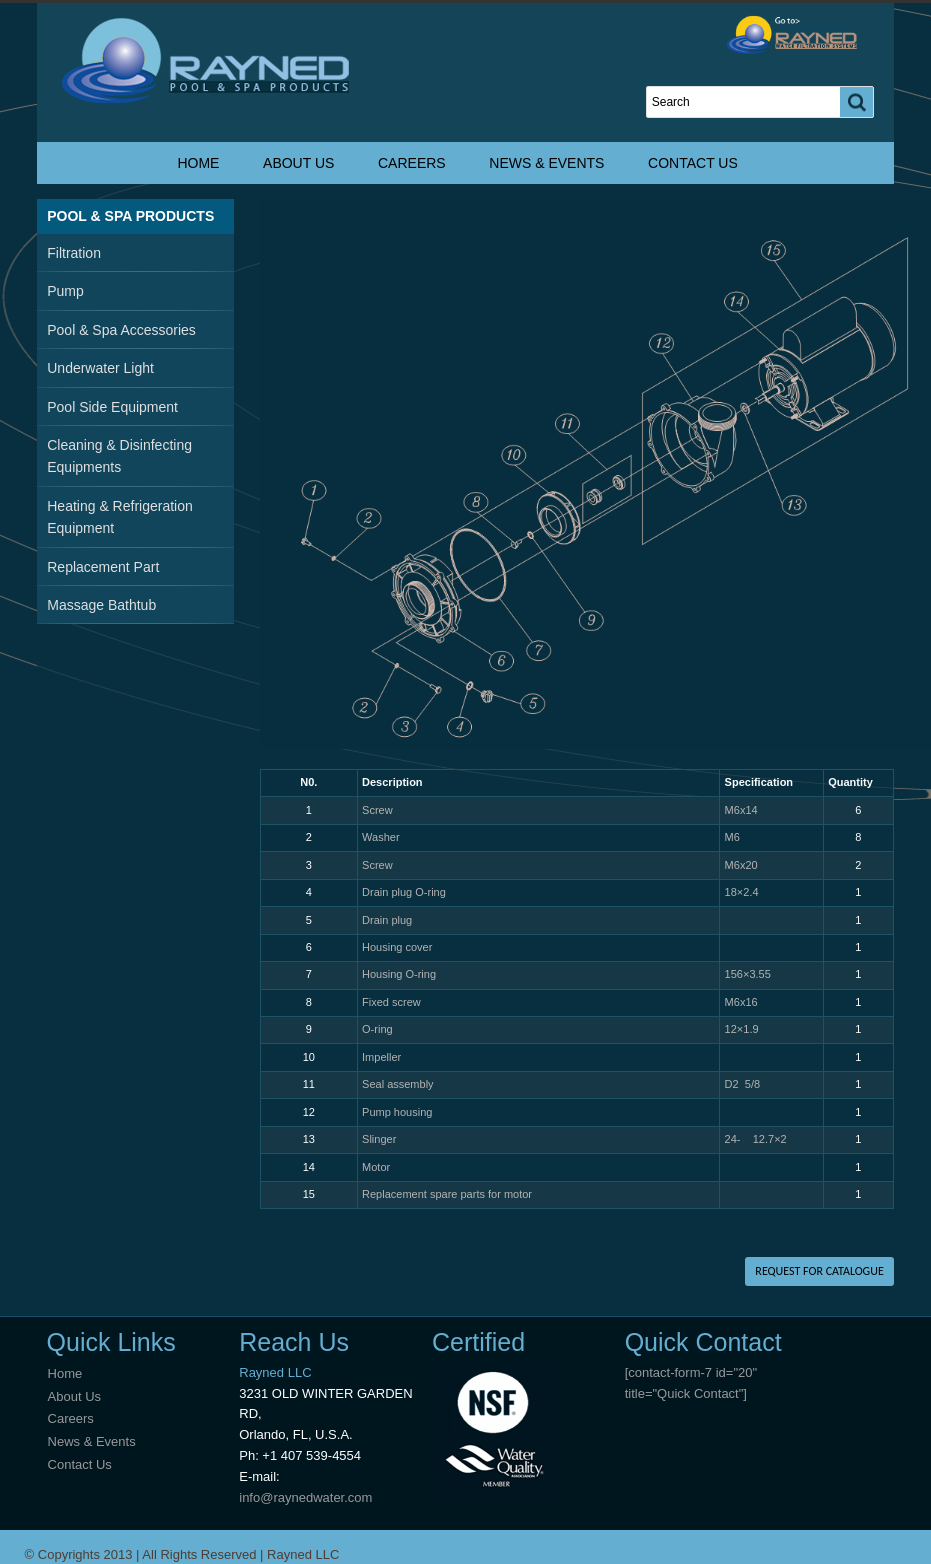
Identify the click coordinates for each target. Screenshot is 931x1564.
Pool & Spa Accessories (121, 330)
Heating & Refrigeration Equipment (120, 517)
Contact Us (693, 163)
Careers (412, 163)
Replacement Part (103, 567)
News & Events (546, 163)
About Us (298, 163)
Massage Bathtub (101, 605)
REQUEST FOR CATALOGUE (819, 1271)
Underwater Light (100, 368)
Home (198, 163)
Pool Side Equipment (112, 407)
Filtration (74, 253)
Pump (65, 291)
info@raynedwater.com (305, 1497)
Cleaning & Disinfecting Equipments (119, 456)
